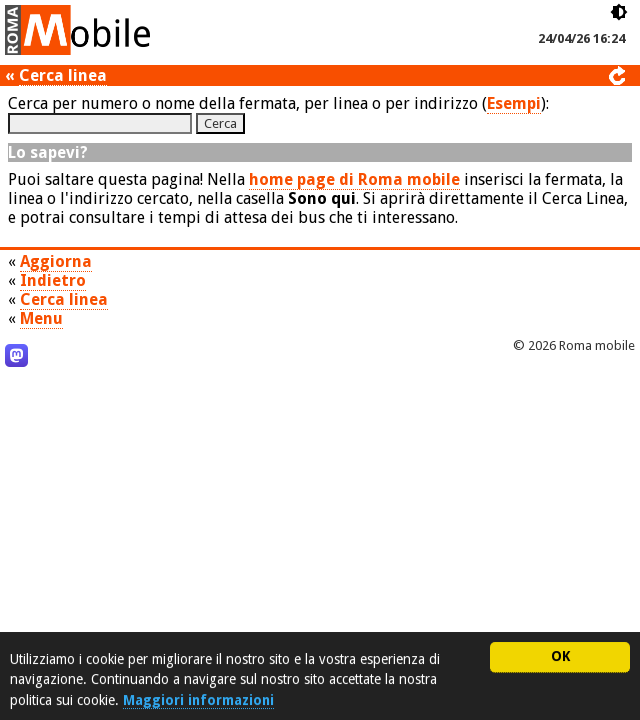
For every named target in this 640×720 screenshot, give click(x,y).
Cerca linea (63, 75)
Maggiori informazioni (198, 700)
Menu (41, 318)
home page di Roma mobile (354, 179)
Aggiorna (56, 261)
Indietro (53, 280)
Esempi (514, 103)
